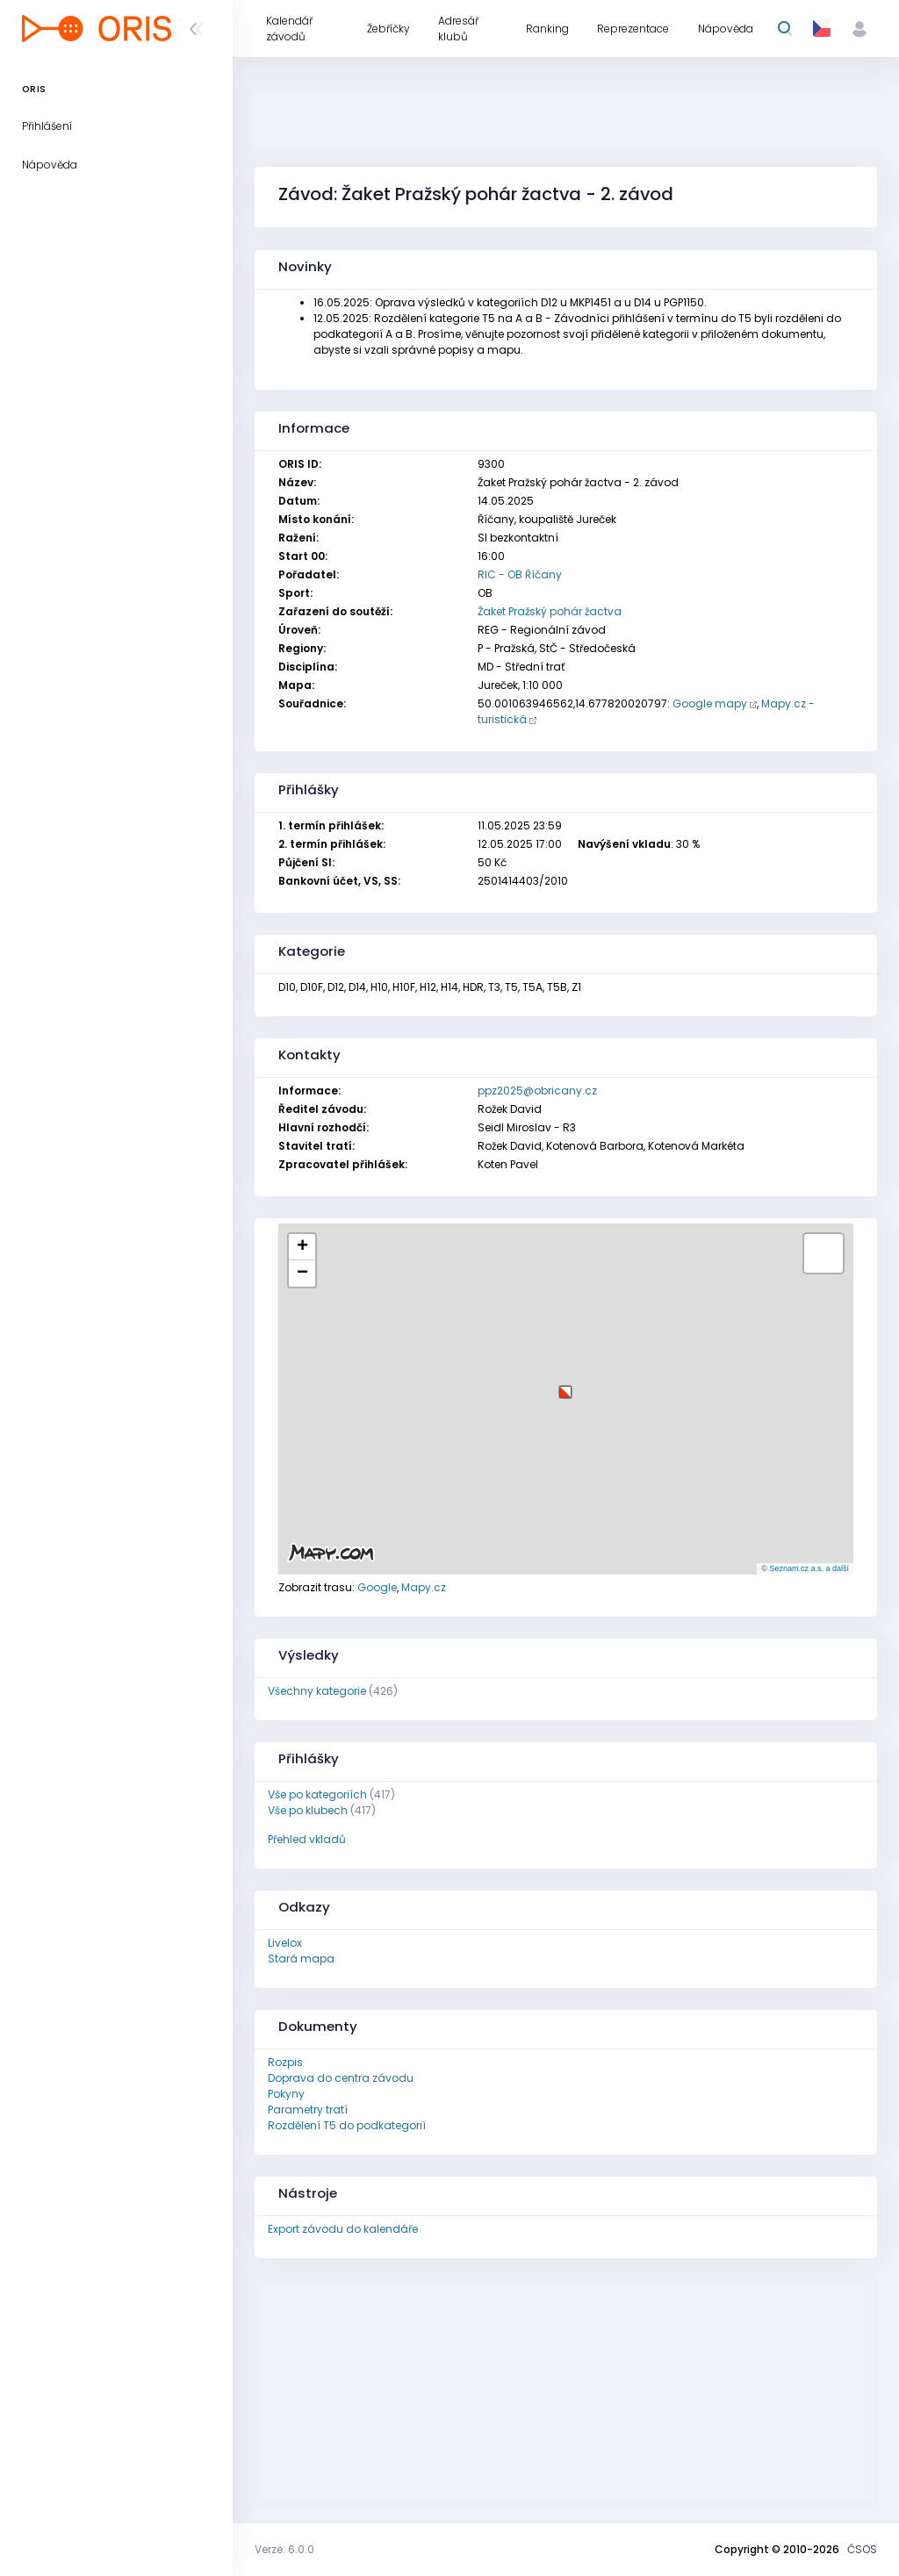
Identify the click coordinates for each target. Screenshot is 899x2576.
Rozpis (285, 2062)
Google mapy (709, 703)
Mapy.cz (423, 1587)
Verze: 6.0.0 (284, 2549)
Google (377, 1587)
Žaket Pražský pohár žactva (550, 611)
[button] (565, 1385)
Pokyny (286, 2093)
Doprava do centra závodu (341, 2077)
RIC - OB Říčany (520, 574)
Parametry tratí (308, 2109)
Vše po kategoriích (317, 1794)
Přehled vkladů (307, 1839)
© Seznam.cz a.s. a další (805, 1568)
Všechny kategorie (317, 1690)
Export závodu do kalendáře (343, 2228)
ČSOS (862, 2549)
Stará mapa (301, 1958)
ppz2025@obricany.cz (537, 1090)
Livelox (285, 1942)
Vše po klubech (308, 1810)
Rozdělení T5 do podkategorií (347, 2125)
